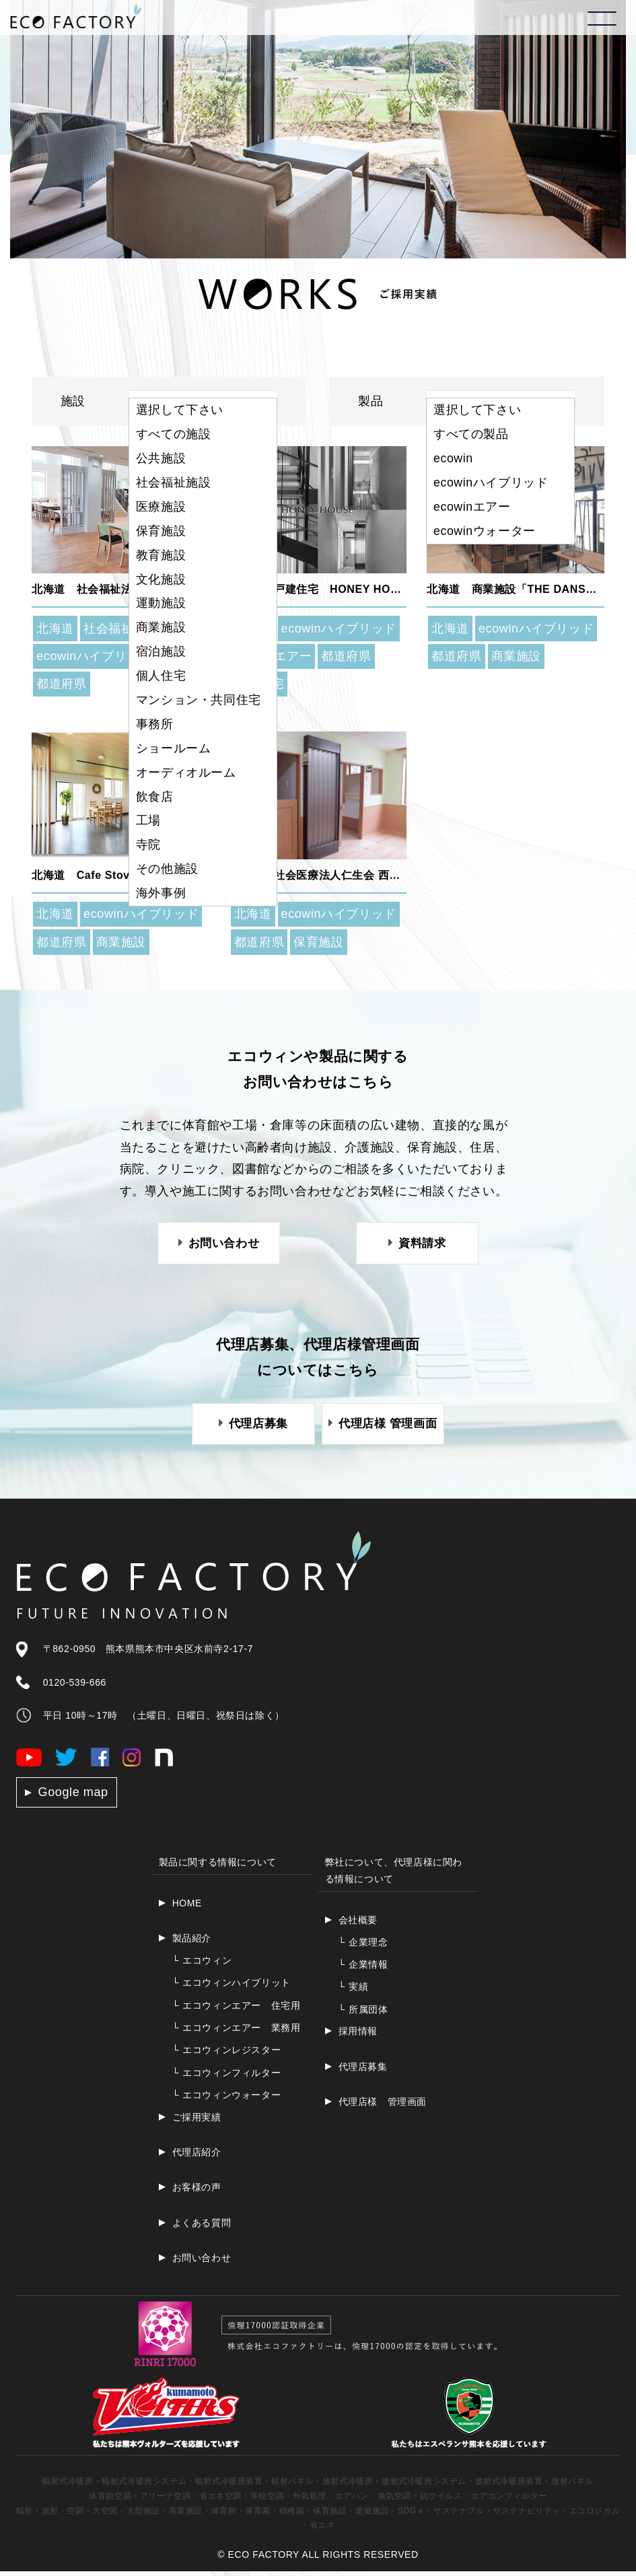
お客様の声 (196, 2191)
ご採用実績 (196, 2121)
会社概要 (358, 1924)
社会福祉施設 (121, 628)
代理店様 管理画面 (383, 2106)
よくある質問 (202, 2227)
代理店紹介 (196, 2156)
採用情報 (358, 2035)
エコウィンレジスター (226, 2054)
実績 (354, 1991)
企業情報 (363, 1969)
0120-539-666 (74, 1687)
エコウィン (202, 1965)
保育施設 (318, 942)
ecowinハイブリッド (93, 656)
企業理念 (363, 1946)
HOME (187, 1907)
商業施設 (516, 656)
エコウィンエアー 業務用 (236, 2032)
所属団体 (363, 2014)
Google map (73, 1797)
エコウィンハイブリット (231, 1987)
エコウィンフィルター (226, 2077)
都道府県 (61, 683)
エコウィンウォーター (226, 2099)
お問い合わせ (202, 2262)
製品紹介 (191, 1943)
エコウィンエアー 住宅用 (236, 2010)
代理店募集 (363, 2071)
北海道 (55, 628)
